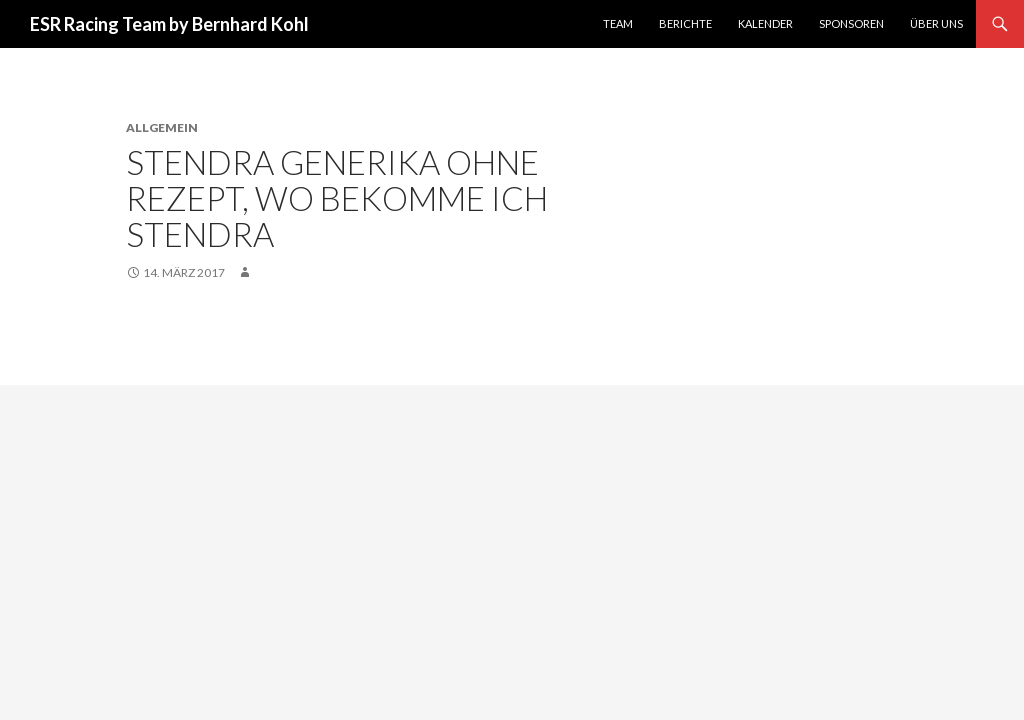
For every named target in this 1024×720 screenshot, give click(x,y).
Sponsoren (851, 23)
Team (618, 23)
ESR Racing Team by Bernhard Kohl (169, 24)
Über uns (936, 23)
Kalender (765, 23)
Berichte (685, 23)
